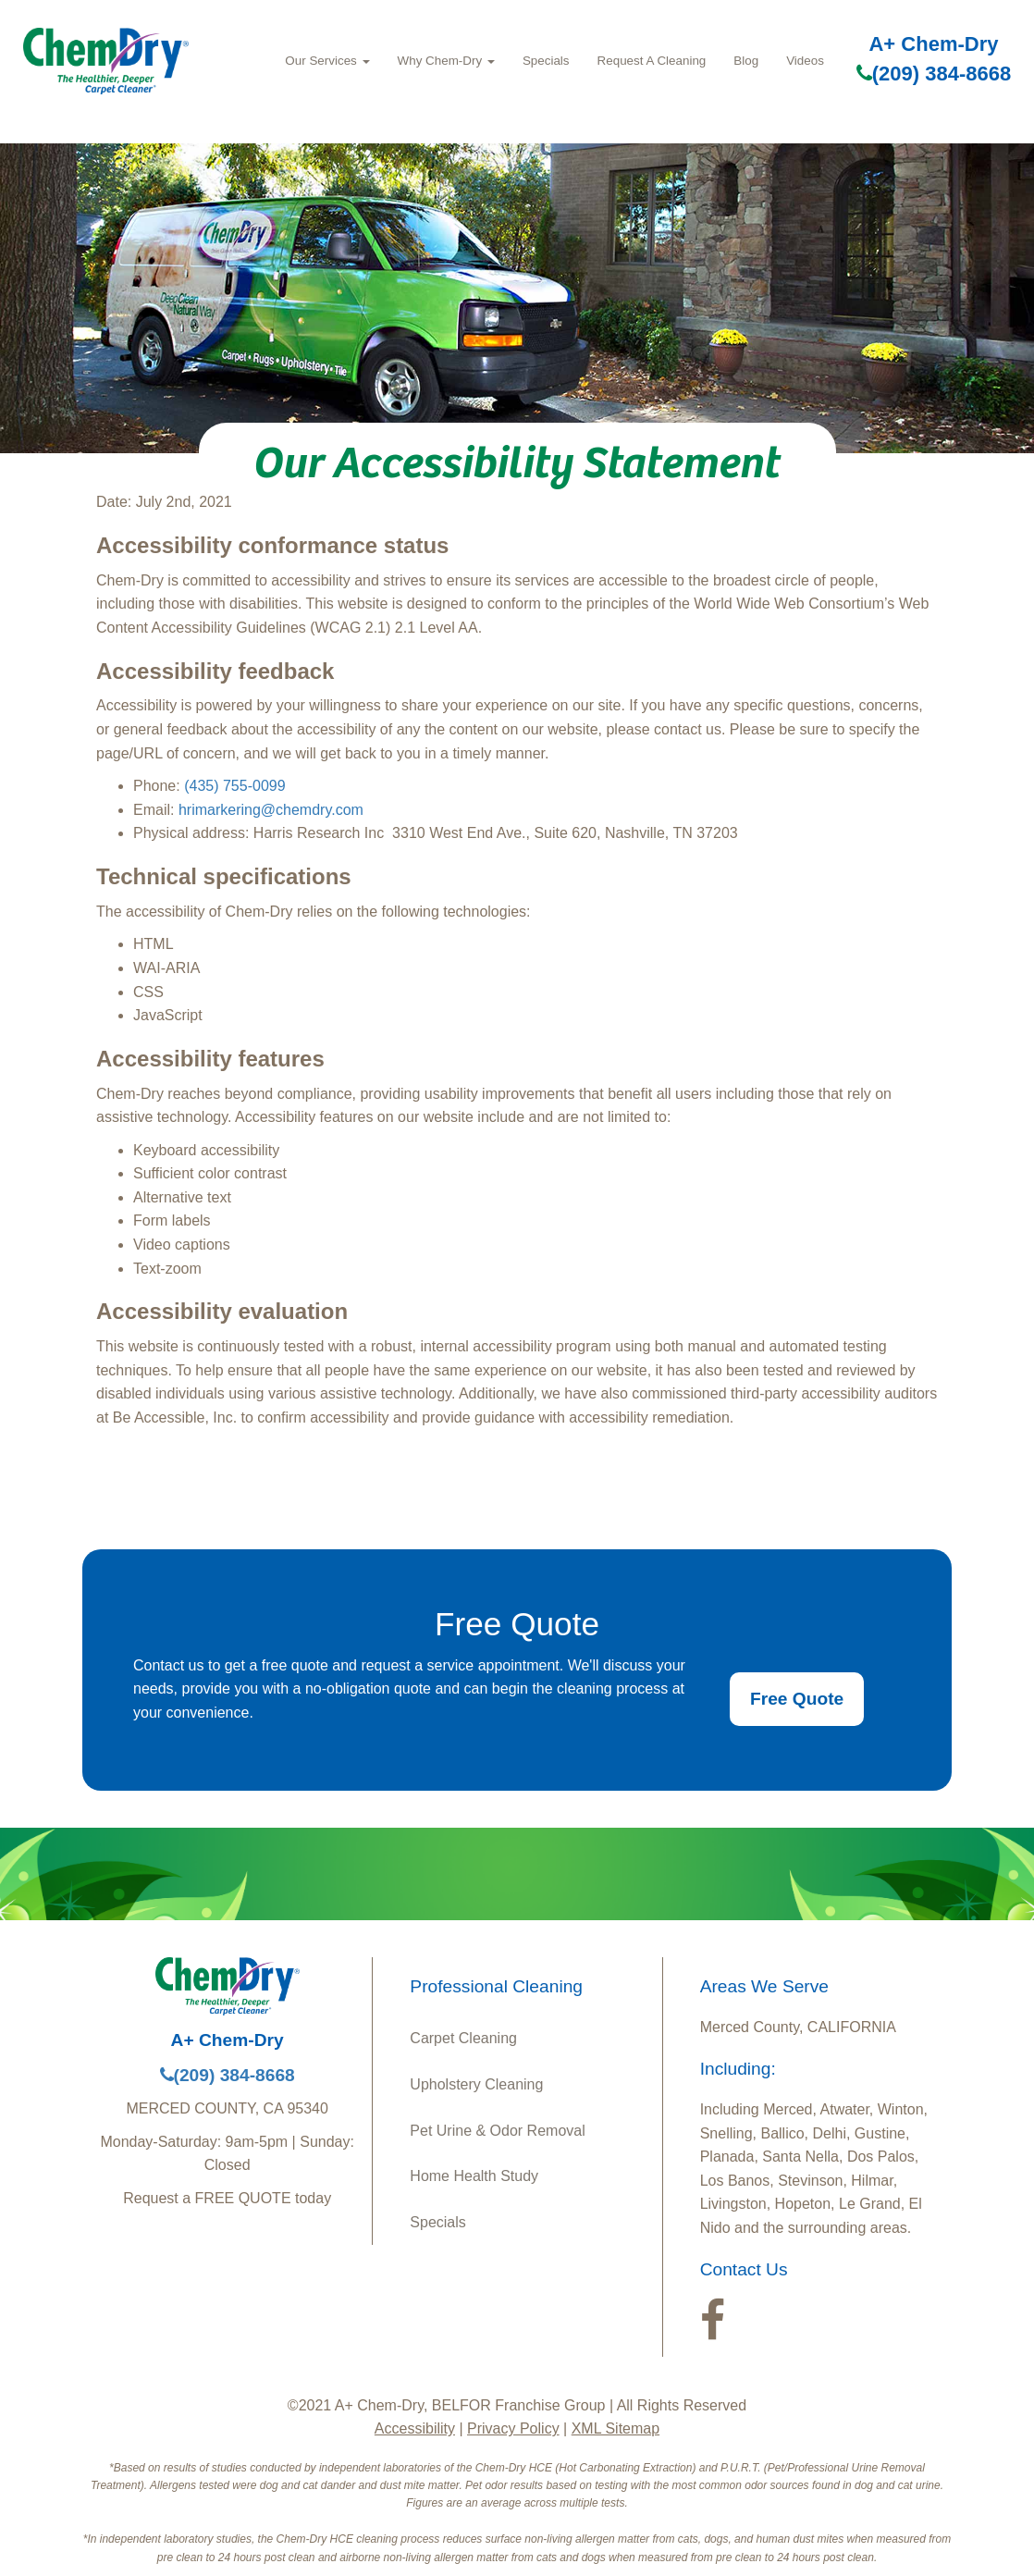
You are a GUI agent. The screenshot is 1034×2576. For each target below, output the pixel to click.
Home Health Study (474, 2176)
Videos (805, 61)
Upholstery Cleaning (476, 2084)
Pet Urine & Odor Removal (497, 2130)
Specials (546, 61)
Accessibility (415, 2428)
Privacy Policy (513, 2428)
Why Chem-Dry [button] (446, 61)
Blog (745, 61)
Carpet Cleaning (463, 2038)
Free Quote (796, 1698)
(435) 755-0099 (234, 786)
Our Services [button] (327, 61)
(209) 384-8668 (933, 73)
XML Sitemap (615, 2428)
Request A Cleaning (652, 61)
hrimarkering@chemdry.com (270, 810)
